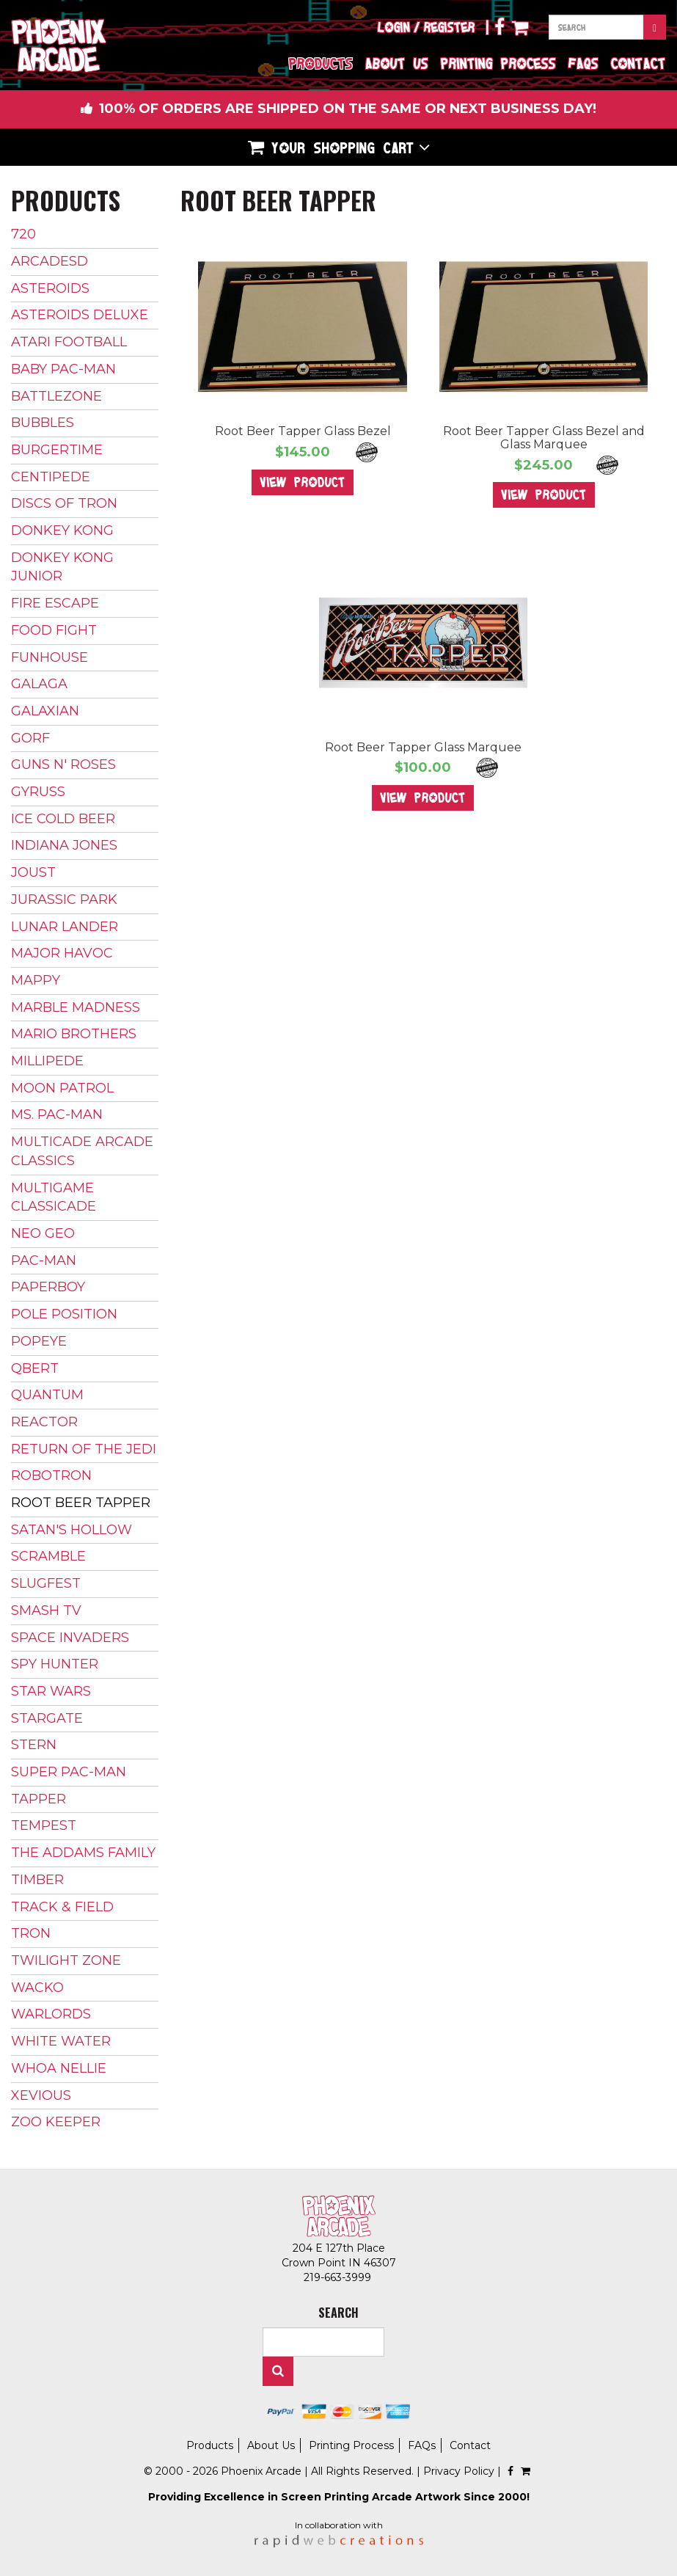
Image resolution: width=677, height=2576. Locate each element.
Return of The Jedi (83, 1449)
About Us (396, 63)
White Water (61, 2041)
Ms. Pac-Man (57, 1114)
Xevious (41, 2095)
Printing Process (498, 63)
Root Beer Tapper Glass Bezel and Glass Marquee (544, 437)
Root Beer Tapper (80, 1503)
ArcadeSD (49, 261)
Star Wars (51, 1691)
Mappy (35, 980)
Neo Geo (43, 1233)
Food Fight (54, 630)
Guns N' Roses (63, 764)
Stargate (47, 1718)
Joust (33, 872)
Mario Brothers (73, 1034)
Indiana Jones (64, 845)
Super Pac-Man (68, 1772)
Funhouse (49, 657)
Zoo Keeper (55, 2122)
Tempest (43, 1825)
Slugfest (46, 1583)
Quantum (47, 1395)
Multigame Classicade (53, 1197)
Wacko (37, 1988)
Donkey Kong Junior (62, 567)
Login (394, 27)
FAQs (583, 63)
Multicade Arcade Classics (82, 1151)
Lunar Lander (64, 927)
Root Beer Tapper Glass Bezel (303, 431)
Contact (638, 63)
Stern (33, 1745)
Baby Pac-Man (63, 369)
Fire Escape (55, 603)
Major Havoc (62, 953)
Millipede (47, 1061)
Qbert (35, 1368)
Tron (31, 1933)
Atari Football (69, 342)
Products (321, 63)
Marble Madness (75, 1007)
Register (449, 27)
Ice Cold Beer (63, 819)
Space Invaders (70, 1638)
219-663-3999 (339, 2277)
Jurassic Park (64, 899)
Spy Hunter (54, 1664)
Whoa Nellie (58, 2068)
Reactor (44, 1422)
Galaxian (45, 711)
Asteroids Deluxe (79, 315)
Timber (37, 1880)
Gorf (30, 738)
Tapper (38, 1799)
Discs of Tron (64, 503)
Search (278, 2371)
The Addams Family (83, 1853)
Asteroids (50, 288)
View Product (302, 482)
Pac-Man (43, 1260)
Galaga (39, 684)
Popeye (39, 1341)
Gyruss (38, 792)
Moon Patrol (62, 1088)
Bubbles (42, 423)
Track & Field (62, 1907)
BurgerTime (57, 450)
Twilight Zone (66, 1960)
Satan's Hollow (71, 1530)
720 (23, 234)
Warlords (51, 2014)
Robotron (51, 1475)
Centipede (50, 477)
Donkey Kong (62, 530)
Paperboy (48, 1287)
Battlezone (56, 396)
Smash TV (46, 1610)
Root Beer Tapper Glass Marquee (423, 747)
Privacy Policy (458, 2471)
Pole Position (64, 1314)
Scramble (48, 1556)
